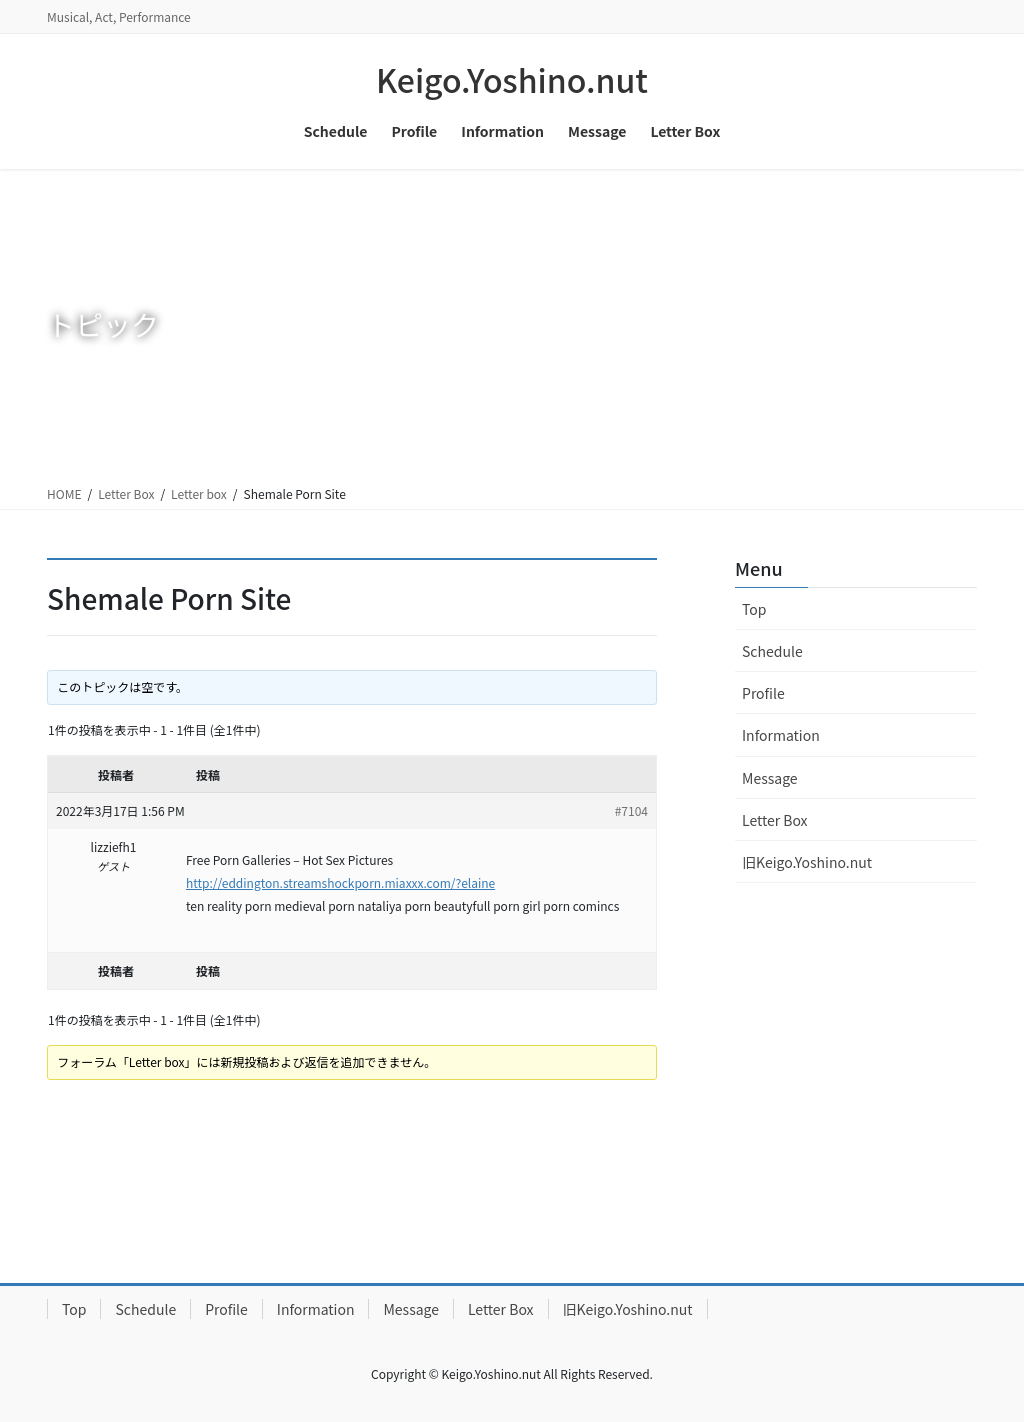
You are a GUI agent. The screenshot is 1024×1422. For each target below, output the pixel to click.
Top (754, 609)
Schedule (772, 651)
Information (781, 735)
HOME (64, 493)
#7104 (631, 810)
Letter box (199, 493)
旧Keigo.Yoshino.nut (807, 862)
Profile (763, 693)
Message (770, 778)
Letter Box (126, 493)
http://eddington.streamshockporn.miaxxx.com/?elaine (340, 882)
